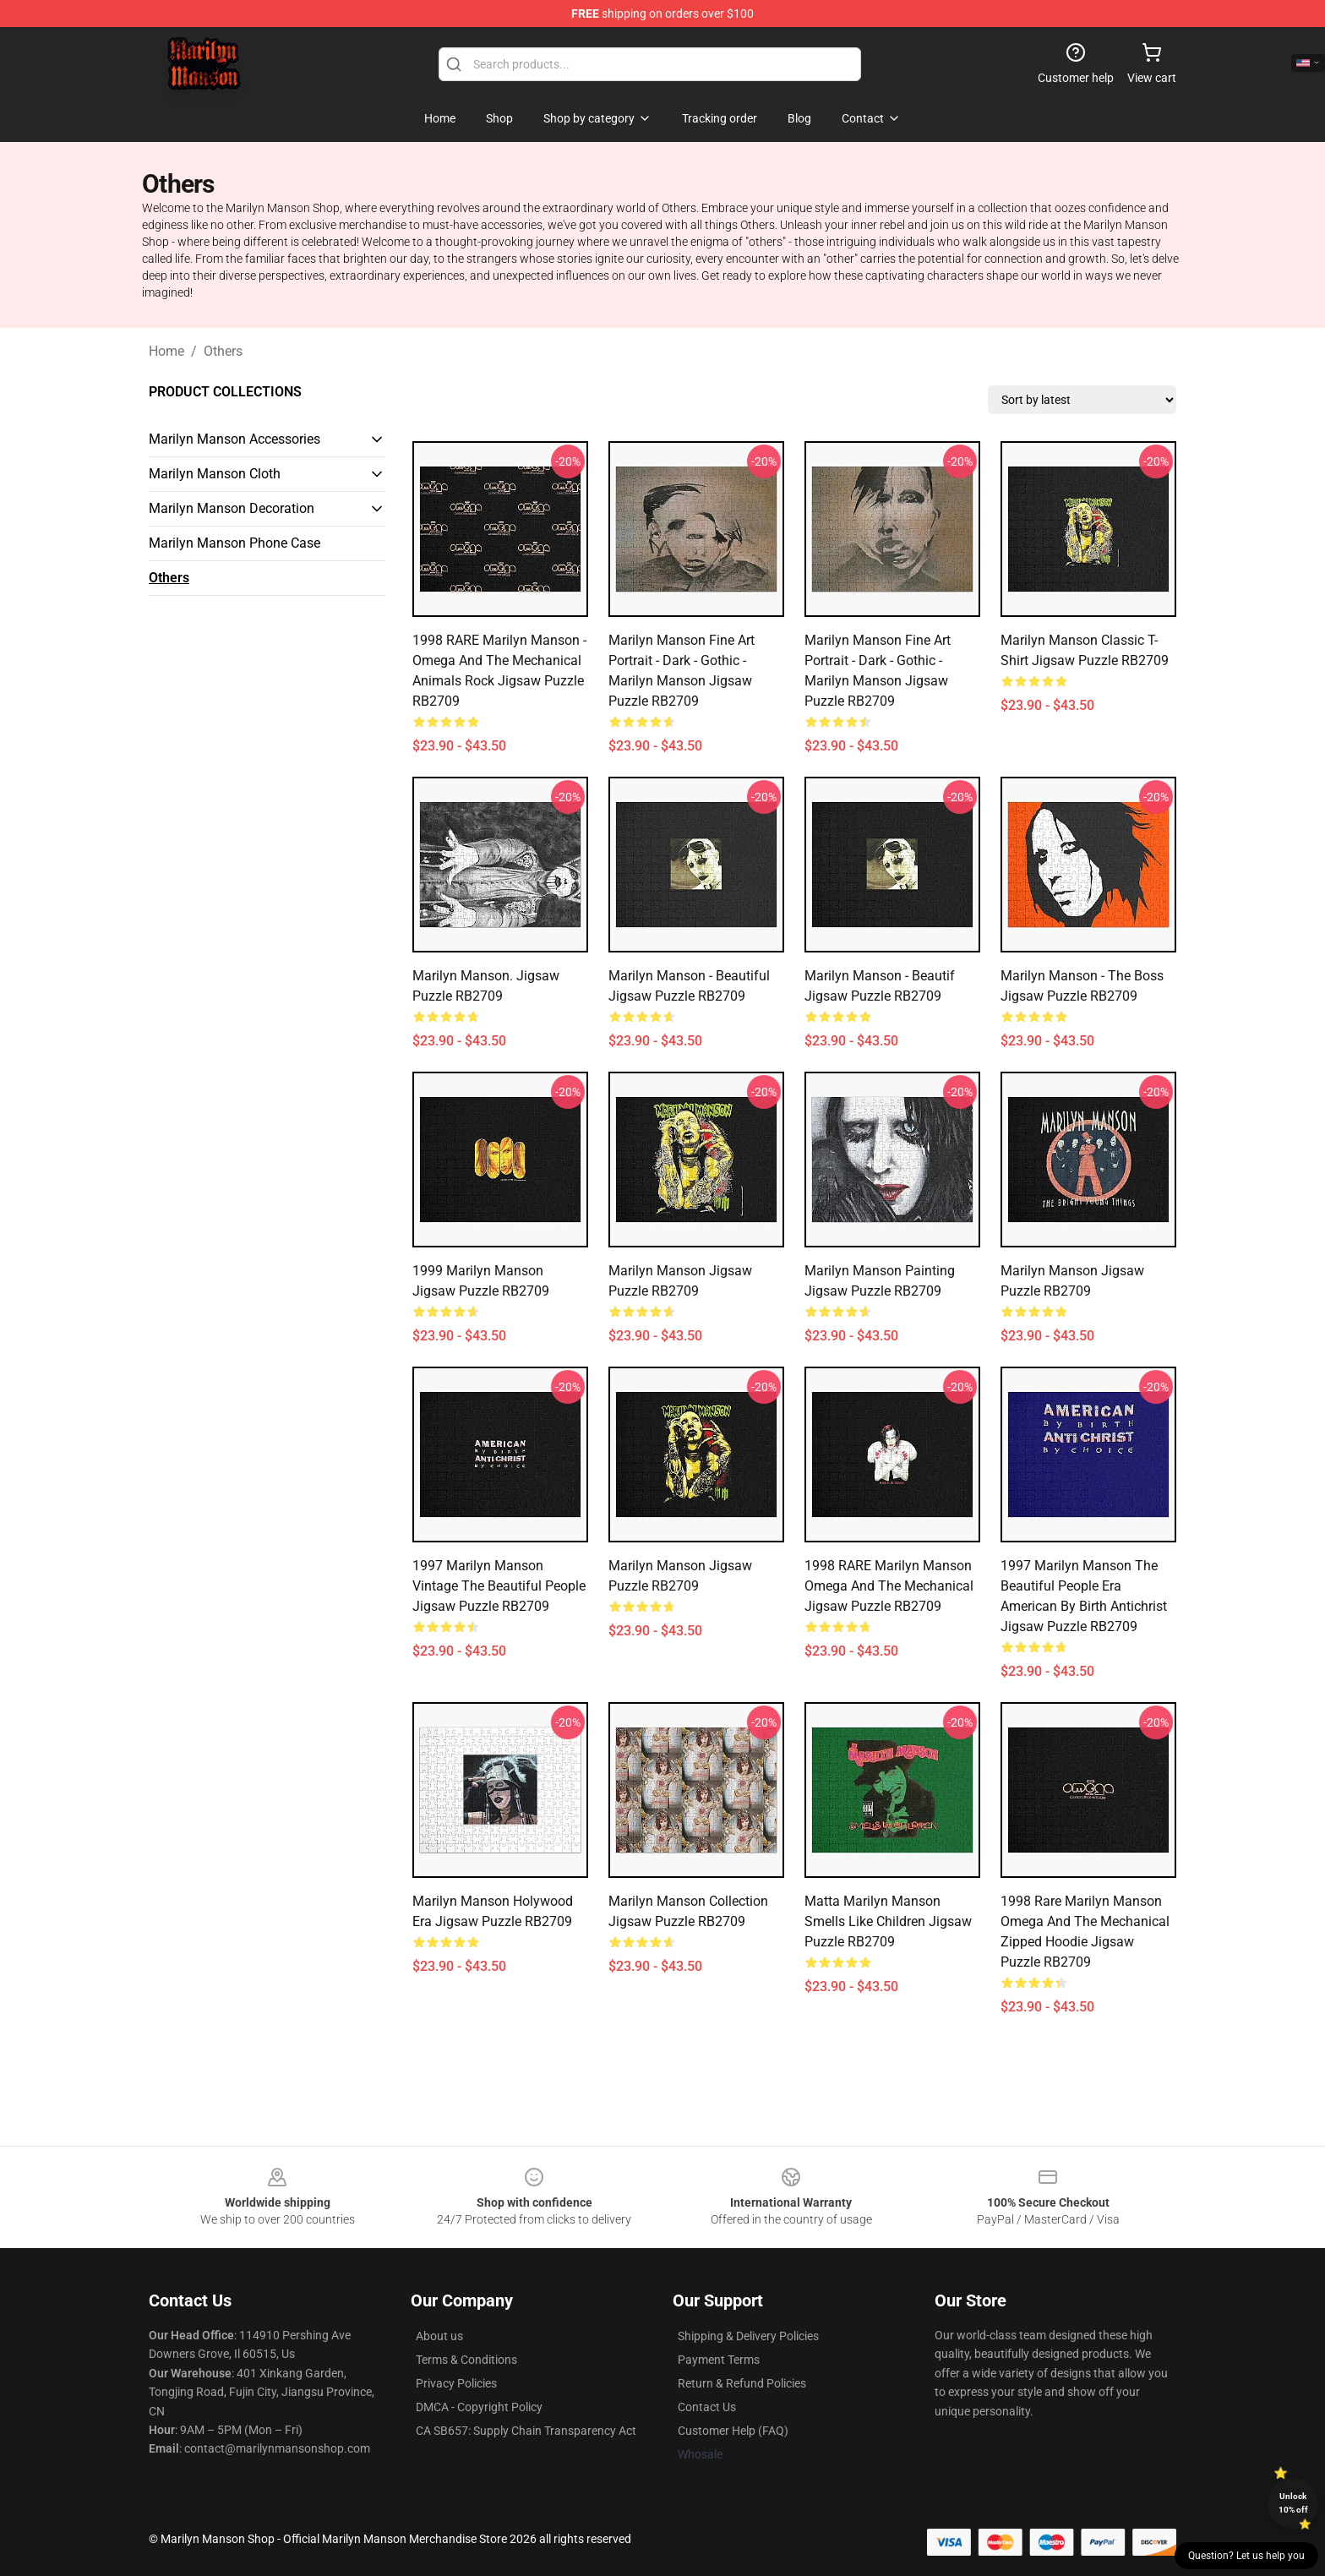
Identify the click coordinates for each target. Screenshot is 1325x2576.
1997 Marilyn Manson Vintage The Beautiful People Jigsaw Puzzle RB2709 (499, 1586)
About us (439, 2336)
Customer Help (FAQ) (733, 2430)
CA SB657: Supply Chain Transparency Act (526, 2430)
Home (166, 351)
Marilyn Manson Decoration (231, 508)
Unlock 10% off (1293, 2502)
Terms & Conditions (466, 2359)
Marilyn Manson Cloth (215, 474)
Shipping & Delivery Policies (748, 2336)
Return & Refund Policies (742, 2383)
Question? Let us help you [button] (1246, 2556)
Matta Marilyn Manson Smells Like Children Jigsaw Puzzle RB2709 (888, 1921)
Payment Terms (719, 2359)
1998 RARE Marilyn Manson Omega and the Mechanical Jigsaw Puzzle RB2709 (888, 1586)
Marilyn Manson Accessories (234, 439)
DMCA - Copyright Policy (479, 2407)
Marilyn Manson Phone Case (234, 543)
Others (223, 351)
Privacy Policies (456, 2383)
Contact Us (707, 2407)
